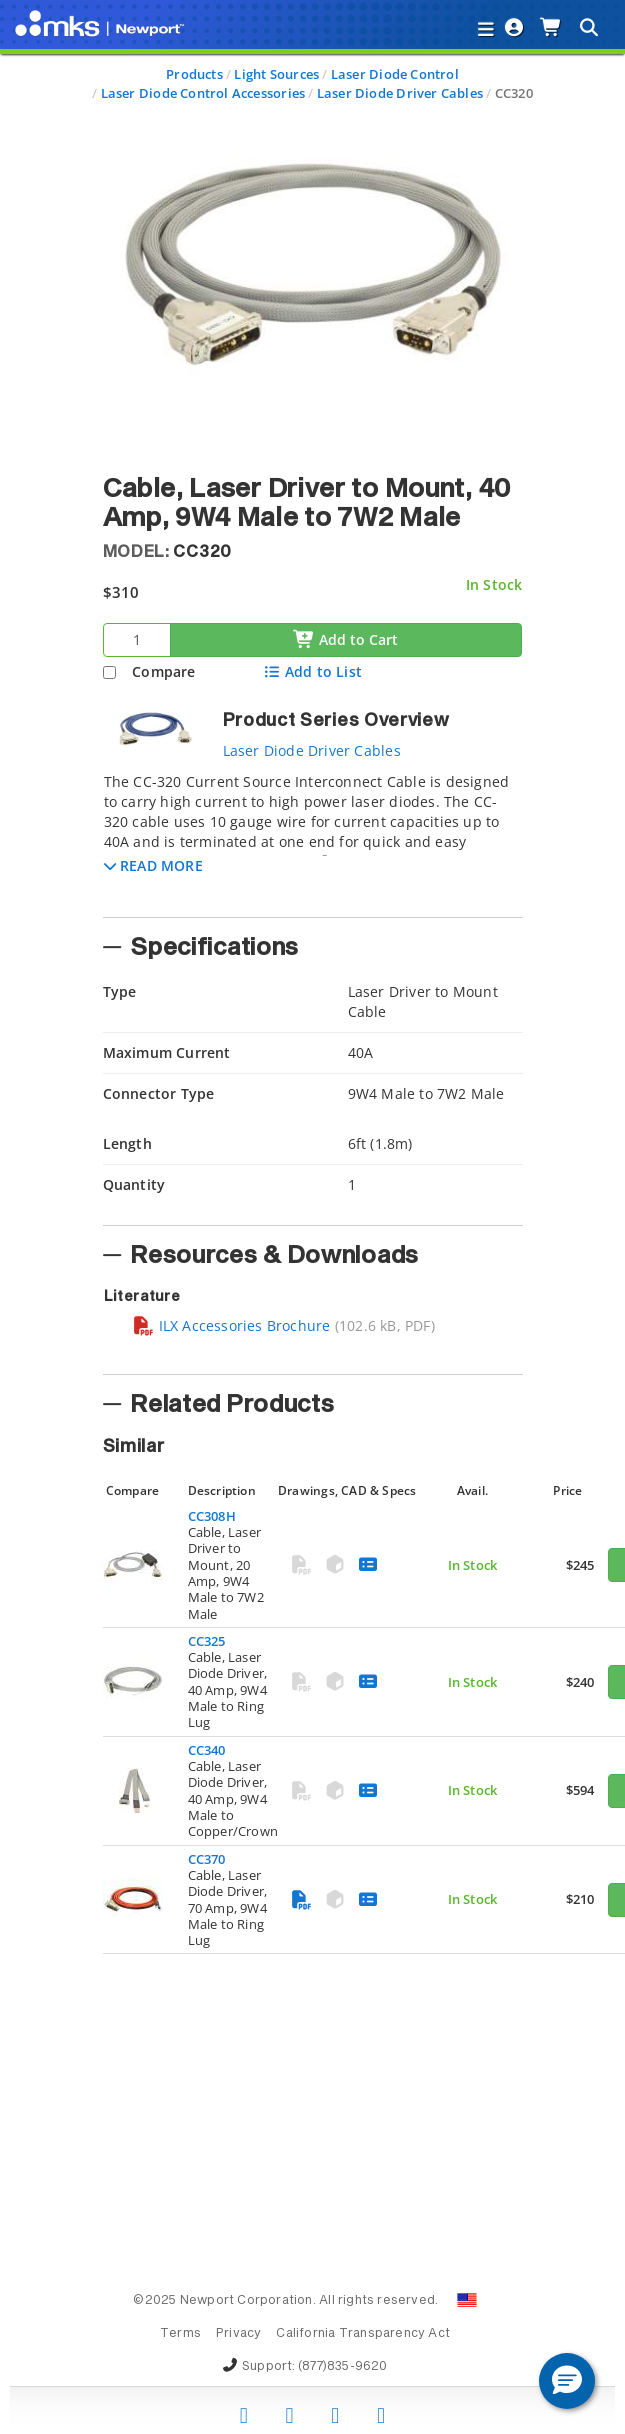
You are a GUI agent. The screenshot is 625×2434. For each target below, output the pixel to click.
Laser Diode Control (395, 74)
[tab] (313, 839)
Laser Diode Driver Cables (400, 93)
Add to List (312, 671)
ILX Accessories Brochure (231, 1325)
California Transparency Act (363, 2334)
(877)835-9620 (343, 2367)
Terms (180, 2334)
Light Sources (276, 74)
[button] (153, 865)
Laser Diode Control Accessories (203, 93)
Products (194, 74)
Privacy (238, 2334)
